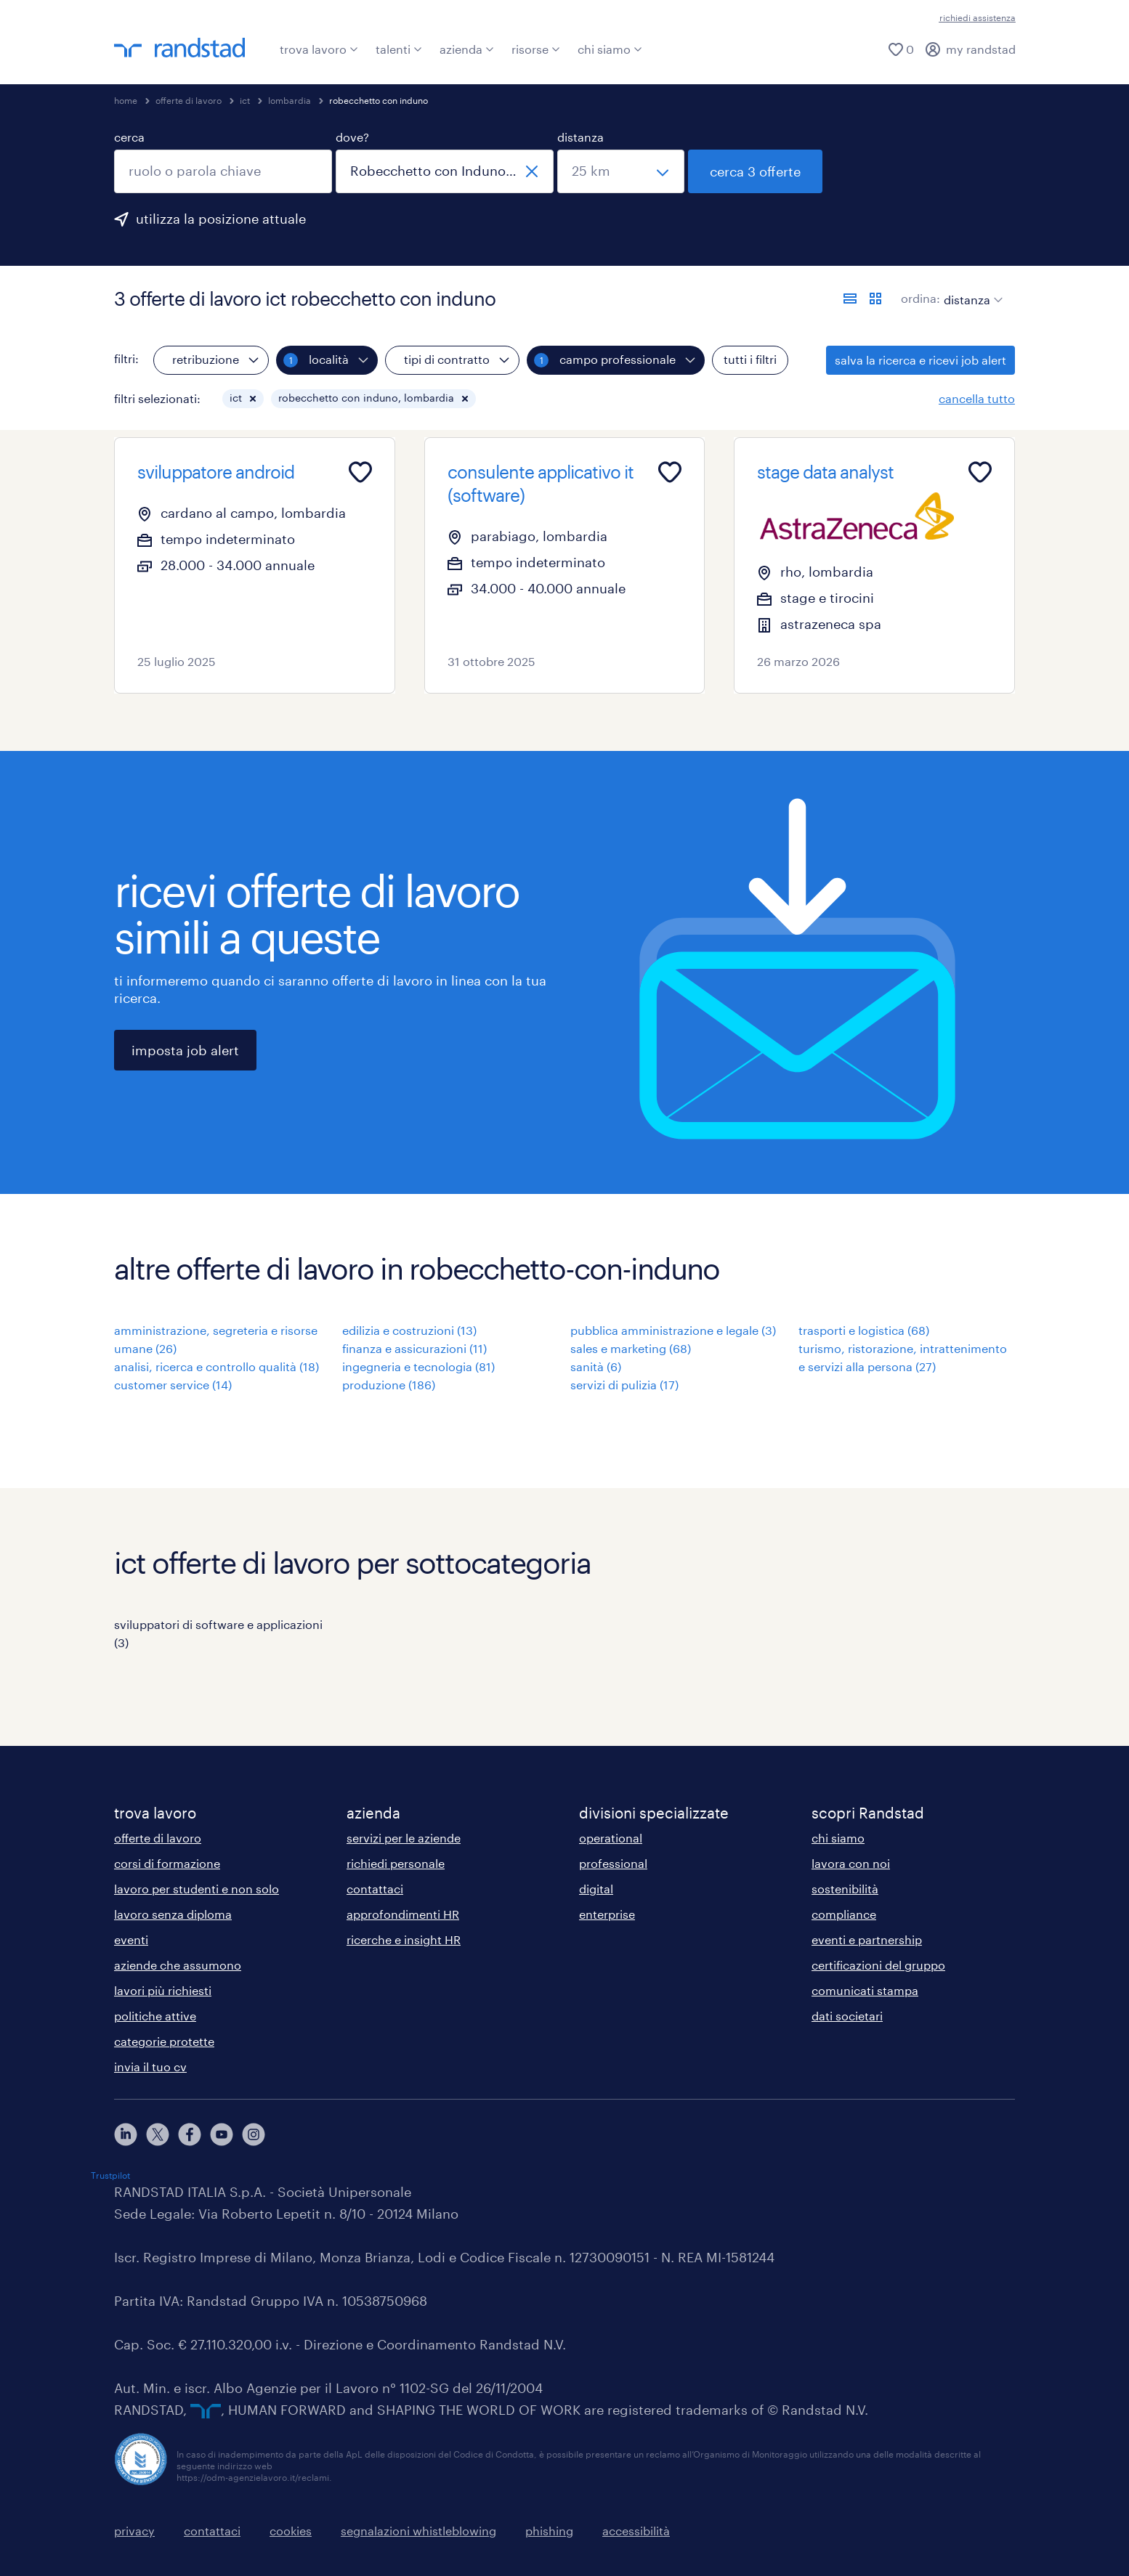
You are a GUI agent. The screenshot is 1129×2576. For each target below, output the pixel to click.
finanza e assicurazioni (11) (414, 1348)
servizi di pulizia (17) (624, 1384)
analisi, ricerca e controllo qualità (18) (216, 1366)
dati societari (847, 2016)
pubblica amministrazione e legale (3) (673, 1330)
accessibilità (636, 2531)
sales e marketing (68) (630, 1348)
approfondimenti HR (403, 1914)
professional (613, 1863)
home (125, 100)
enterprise (607, 1914)
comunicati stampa (865, 1990)
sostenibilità (845, 1889)
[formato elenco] (850, 298)
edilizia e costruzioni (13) (409, 1330)
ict (245, 100)
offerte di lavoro (188, 100)
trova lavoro (319, 49)
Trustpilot (110, 2175)
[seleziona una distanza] (620, 171)
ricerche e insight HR (404, 1939)
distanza (580, 137)
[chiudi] (532, 171)
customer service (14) (173, 1384)
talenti (399, 49)
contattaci (375, 1889)
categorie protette (164, 2041)
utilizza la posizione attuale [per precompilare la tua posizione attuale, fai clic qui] (221, 219)
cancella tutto (977, 398)
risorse (535, 49)
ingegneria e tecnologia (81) (418, 1366)
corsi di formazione (167, 1863)
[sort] (970, 289)
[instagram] (253, 2134)
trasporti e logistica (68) (863, 1330)
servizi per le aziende (404, 1838)
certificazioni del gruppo (878, 1965)
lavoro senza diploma (173, 1914)
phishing (549, 2531)
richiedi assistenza (977, 17)
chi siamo (610, 49)
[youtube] (221, 2134)
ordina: (920, 298)
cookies (291, 2531)
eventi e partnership (867, 1939)
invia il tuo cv (150, 2066)
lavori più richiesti (162, 1990)
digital (596, 1889)
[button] (253, 398)
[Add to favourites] (360, 472)
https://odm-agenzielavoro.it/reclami (253, 2477)
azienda (467, 49)
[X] (157, 2134)
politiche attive (155, 2016)
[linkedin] (125, 2134)
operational (610, 1838)
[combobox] (223, 171)
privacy (134, 2531)
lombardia (289, 100)
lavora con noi (851, 1863)
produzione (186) (388, 1384)
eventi (131, 1939)
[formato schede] (875, 298)
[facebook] (189, 2134)
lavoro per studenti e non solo (196, 1889)
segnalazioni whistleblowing (418, 2531)
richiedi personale (396, 1863)
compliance (844, 1914)
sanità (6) (595, 1366)
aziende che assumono (177, 1965)
